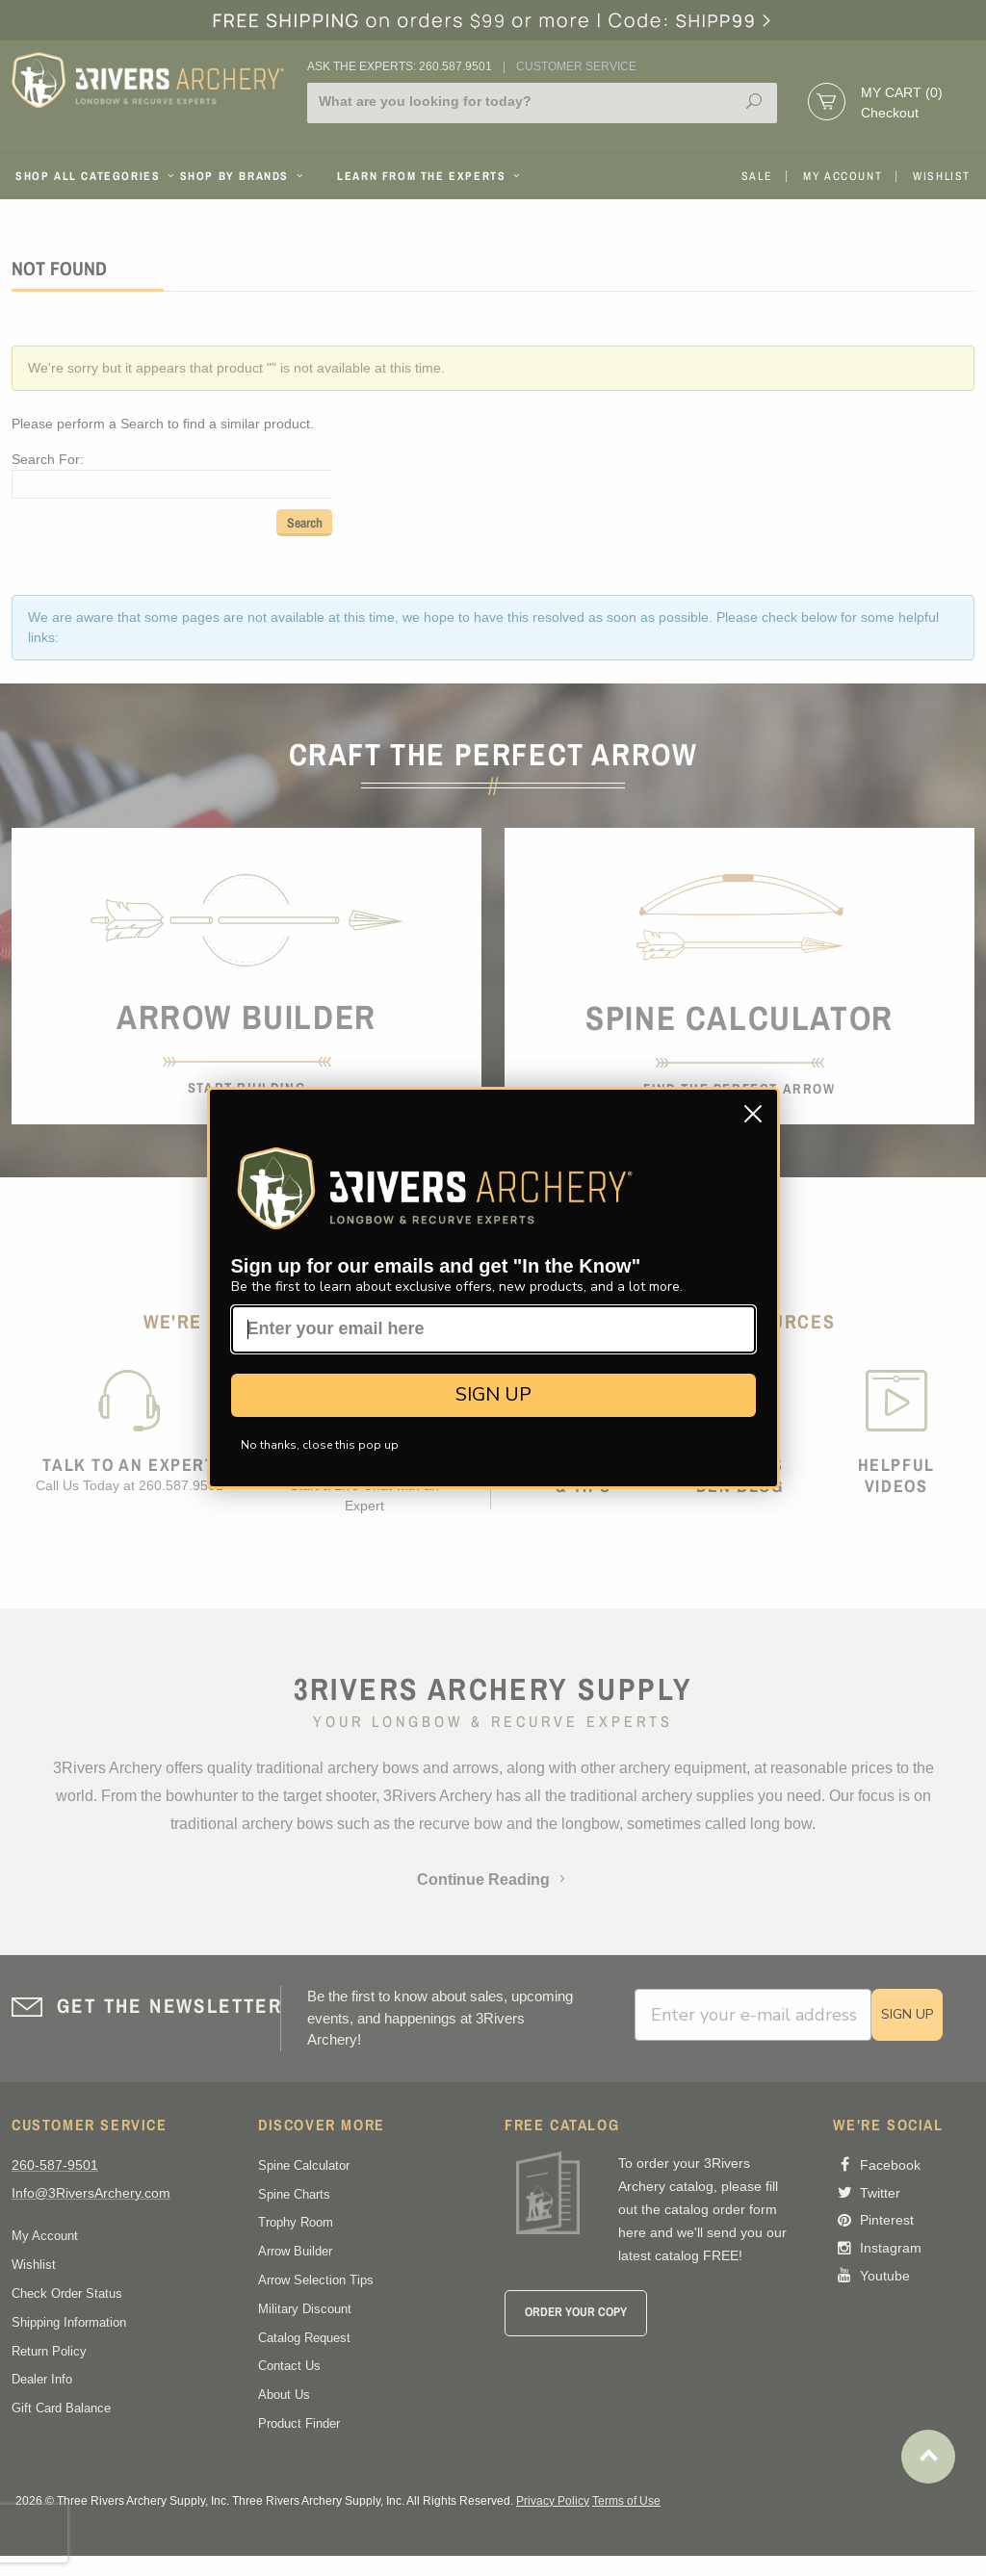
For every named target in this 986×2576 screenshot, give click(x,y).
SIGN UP (493, 1394)
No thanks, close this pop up (320, 1445)
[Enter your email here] (493, 1329)
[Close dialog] (753, 1114)
